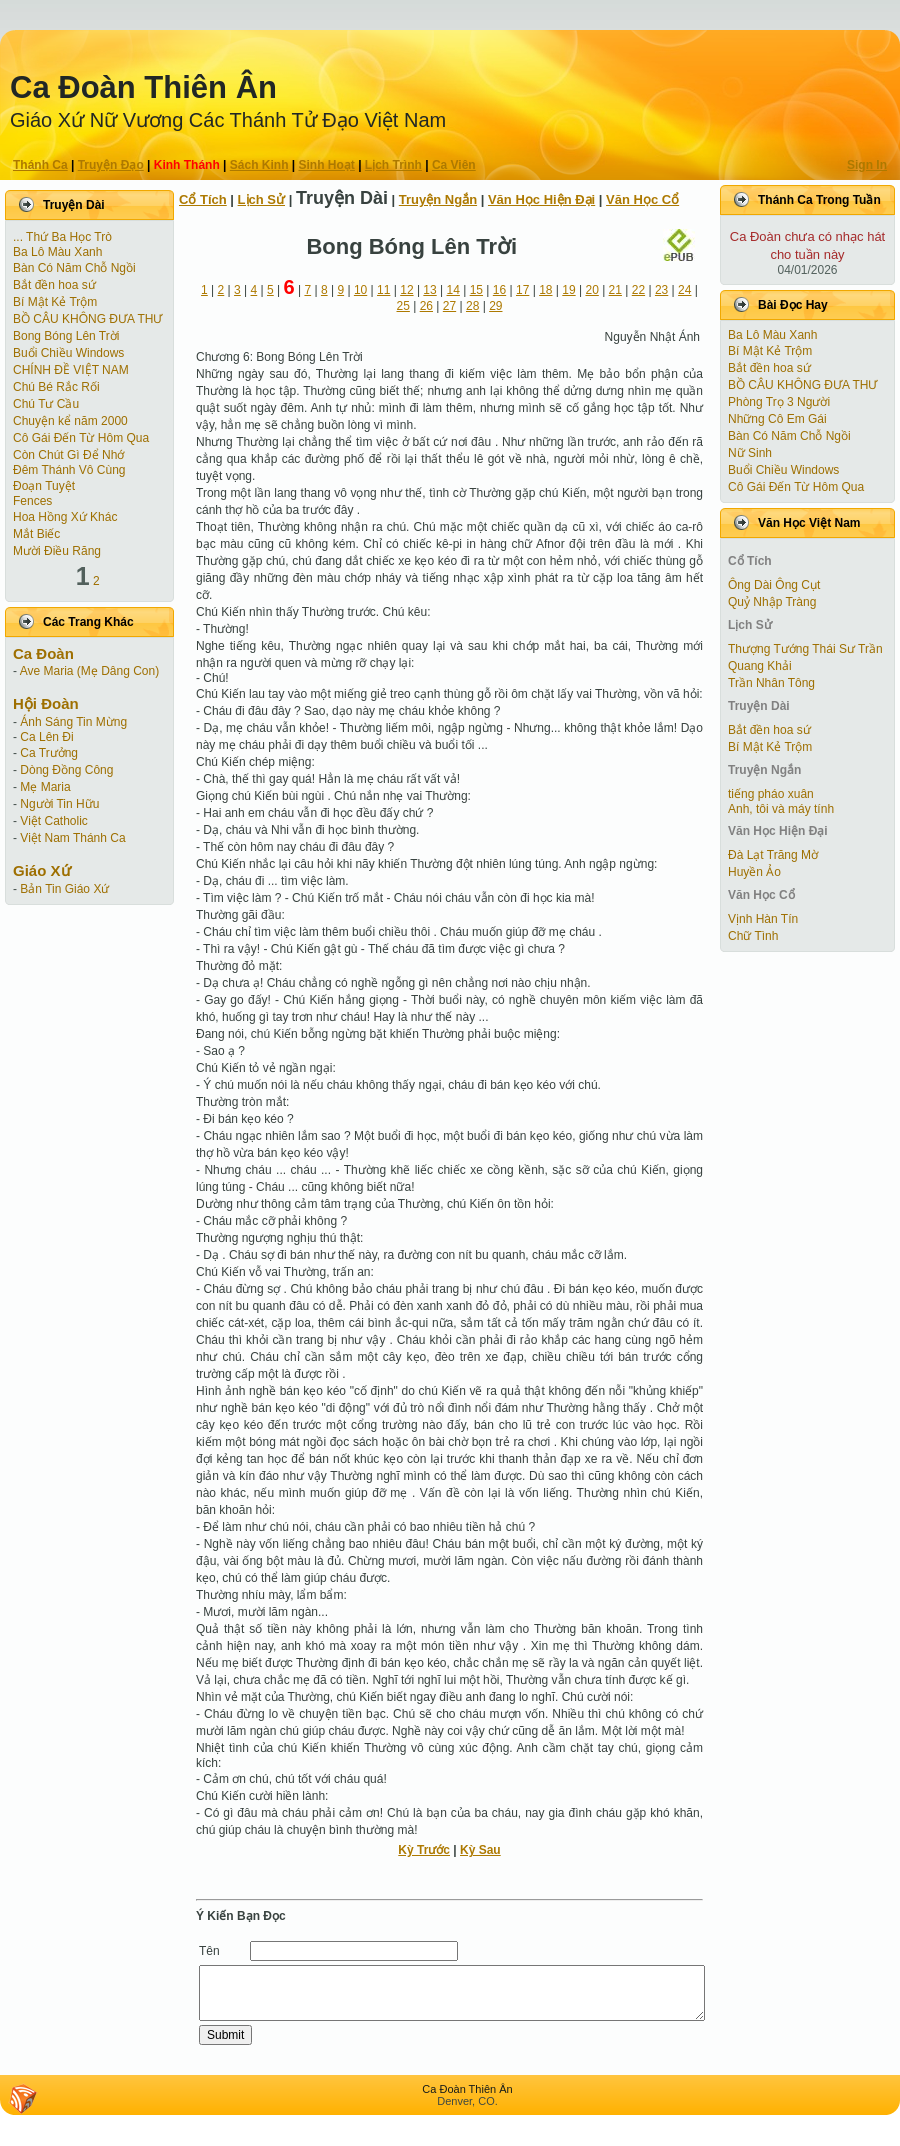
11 (383, 290)
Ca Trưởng (49, 753)
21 (615, 290)
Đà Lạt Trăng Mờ (773, 855)
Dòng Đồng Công (66, 770)
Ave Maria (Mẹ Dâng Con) (90, 671)
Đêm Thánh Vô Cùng (69, 470)
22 (638, 290)
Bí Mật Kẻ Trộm (55, 302)
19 (568, 290)
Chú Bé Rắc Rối (56, 387)
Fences (32, 501)
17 (522, 290)
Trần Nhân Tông (771, 683)
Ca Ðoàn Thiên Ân (143, 87)
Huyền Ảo (754, 872)
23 (661, 290)
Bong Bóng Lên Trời (66, 336)
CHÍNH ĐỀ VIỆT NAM (71, 370)
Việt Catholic (53, 821)
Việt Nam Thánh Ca (72, 838)
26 (426, 306)
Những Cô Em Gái (777, 419)
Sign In (867, 165)
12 (406, 290)
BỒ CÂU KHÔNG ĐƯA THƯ (87, 319)
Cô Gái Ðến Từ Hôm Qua (81, 438)
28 (472, 306)
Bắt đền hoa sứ (54, 285)
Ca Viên (454, 165)
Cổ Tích (203, 199)
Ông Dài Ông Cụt (774, 585)
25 (403, 306)
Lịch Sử (261, 199)
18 (545, 290)
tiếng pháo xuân (771, 794)
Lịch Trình (393, 165)
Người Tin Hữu (59, 804)
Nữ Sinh (750, 453)
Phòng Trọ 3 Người (779, 402)
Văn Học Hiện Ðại (541, 199)
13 (429, 290)
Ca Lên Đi (46, 737)
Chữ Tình (753, 936)
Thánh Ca (40, 165)
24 (684, 290)
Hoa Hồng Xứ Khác (65, 517)
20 (591, 290)
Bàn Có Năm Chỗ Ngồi (74, 268)
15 (476, 290)
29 (495, 306)
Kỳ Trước (424, 1850)
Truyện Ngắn (438, 199)
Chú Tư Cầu (46, 404)
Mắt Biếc (36, 534)
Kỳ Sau (480, 1850)
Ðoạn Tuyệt (44, 486)
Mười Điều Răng (57, 551)
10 (360, 290)
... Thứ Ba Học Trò (62, 237)
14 (453, 290)
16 (499, 290)
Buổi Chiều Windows (68, 353)
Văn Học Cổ (642, 199)
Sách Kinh (259, 165)
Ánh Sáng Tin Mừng (73, 722)
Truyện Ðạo (111, 165)
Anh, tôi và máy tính (781, 809)
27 (449, 306)
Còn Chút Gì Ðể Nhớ (68, 455)
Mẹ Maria (45, 787)
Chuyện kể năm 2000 (70, 421)
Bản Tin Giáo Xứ (64, 889)
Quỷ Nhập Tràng (772, 602)
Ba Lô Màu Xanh (57, 252)
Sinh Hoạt (327, 165)
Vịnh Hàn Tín (763, 919)
